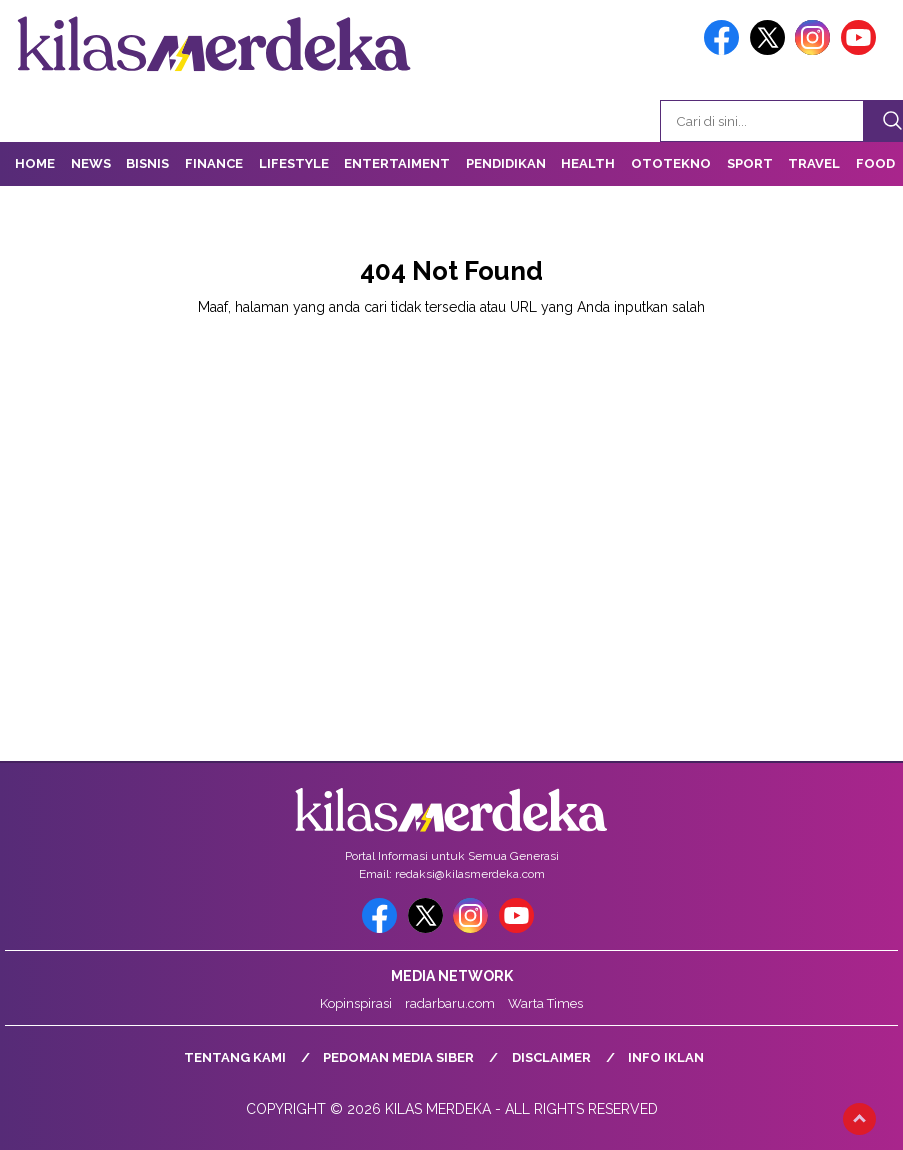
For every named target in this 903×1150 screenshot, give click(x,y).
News (91, 163)
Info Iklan (666, 1057)
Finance (214, 163)
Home (35, 163)
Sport (750, 163)
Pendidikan (506, 163)
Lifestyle (294, 163)
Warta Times (545, 1003)
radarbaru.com (450, 1003)
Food (875, 163)
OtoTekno (671, 163)
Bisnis (147, 163)
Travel (814, 163)
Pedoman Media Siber (398, 1057)
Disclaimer (551, 1057)
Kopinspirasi (356, 1003)
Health (588, 163)
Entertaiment (397, 163)
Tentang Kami (235, 1057)
